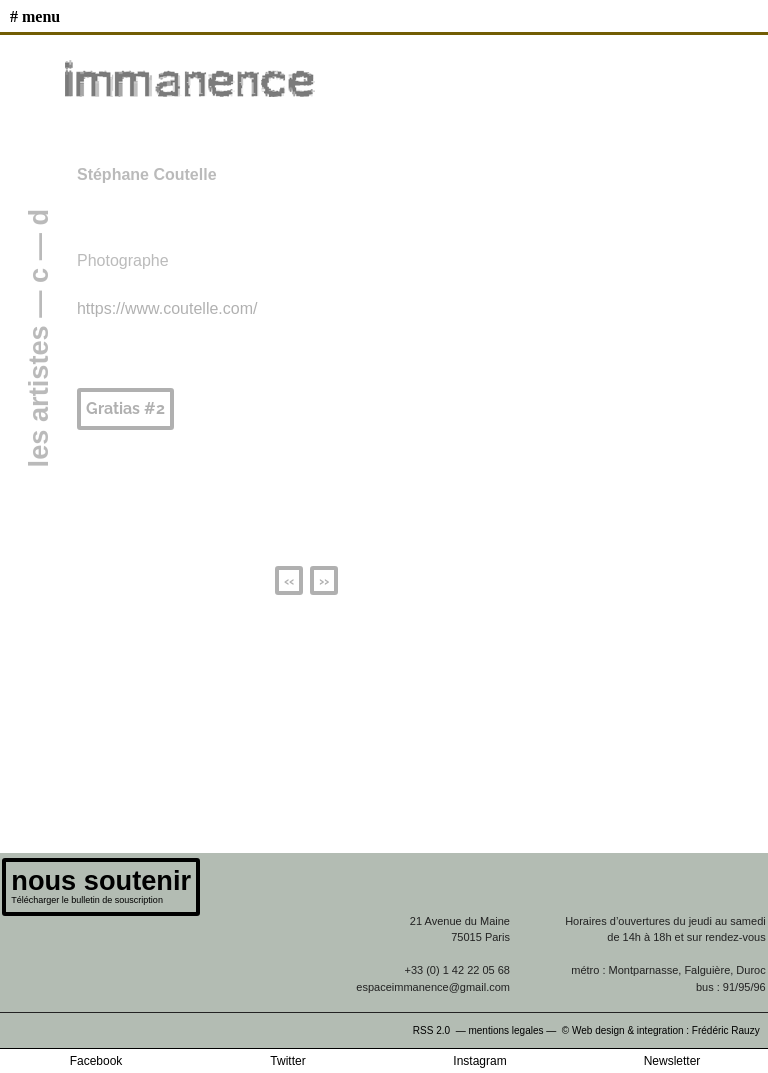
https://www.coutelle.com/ (167, 308)
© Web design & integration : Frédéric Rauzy (665, 1030)
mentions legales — (513, 1030)
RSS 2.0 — (441, 1030)
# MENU (35, 16)
